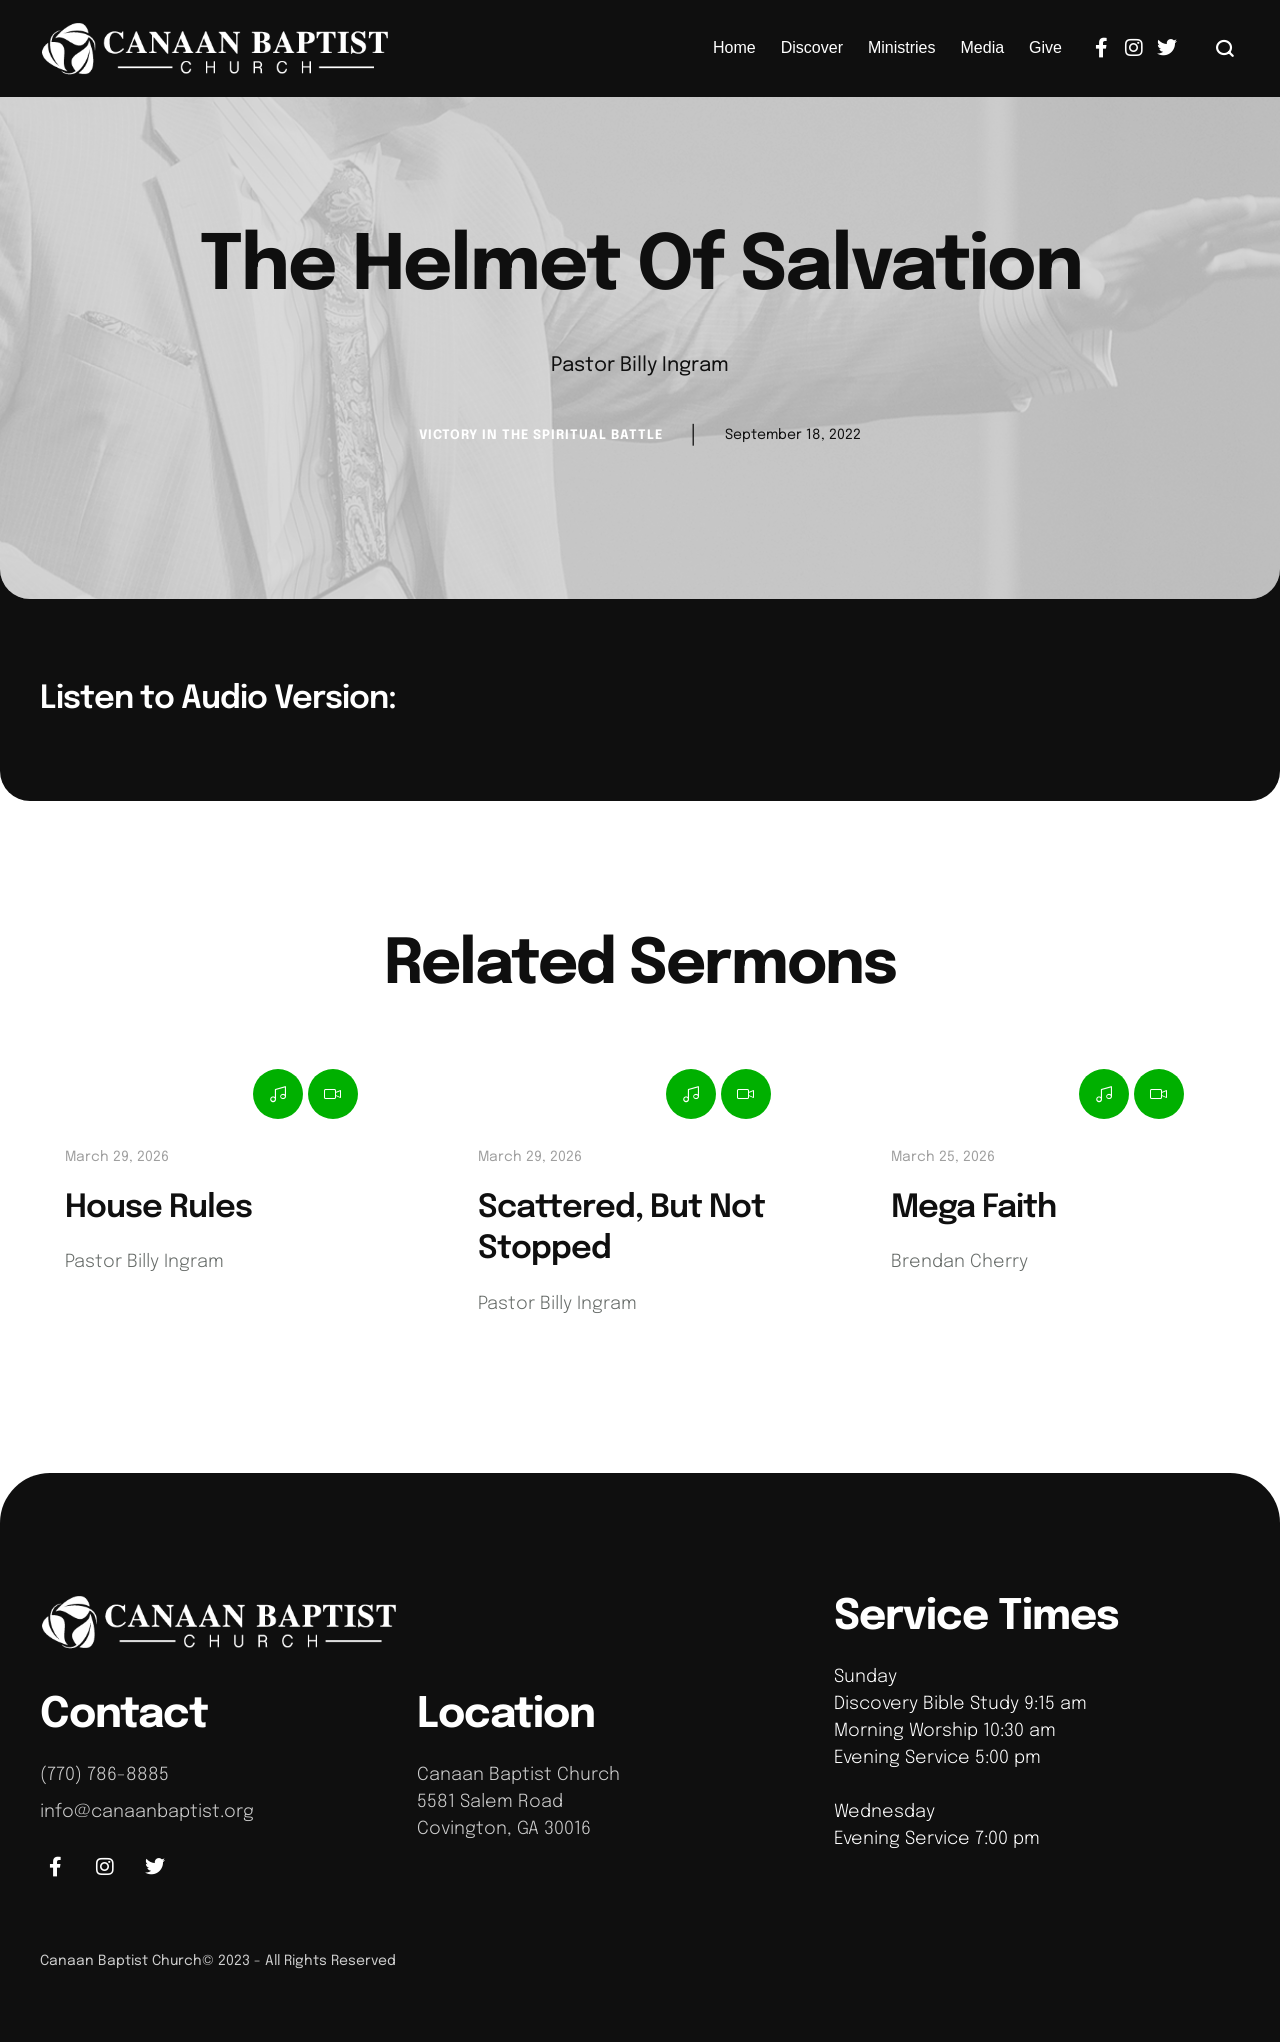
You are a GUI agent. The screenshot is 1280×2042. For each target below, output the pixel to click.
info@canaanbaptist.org (147, 1812)
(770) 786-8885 (104, 1775)
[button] (1225, 48)
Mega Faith (973, 1208)
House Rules (158, 1208)
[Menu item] (734, 48)
